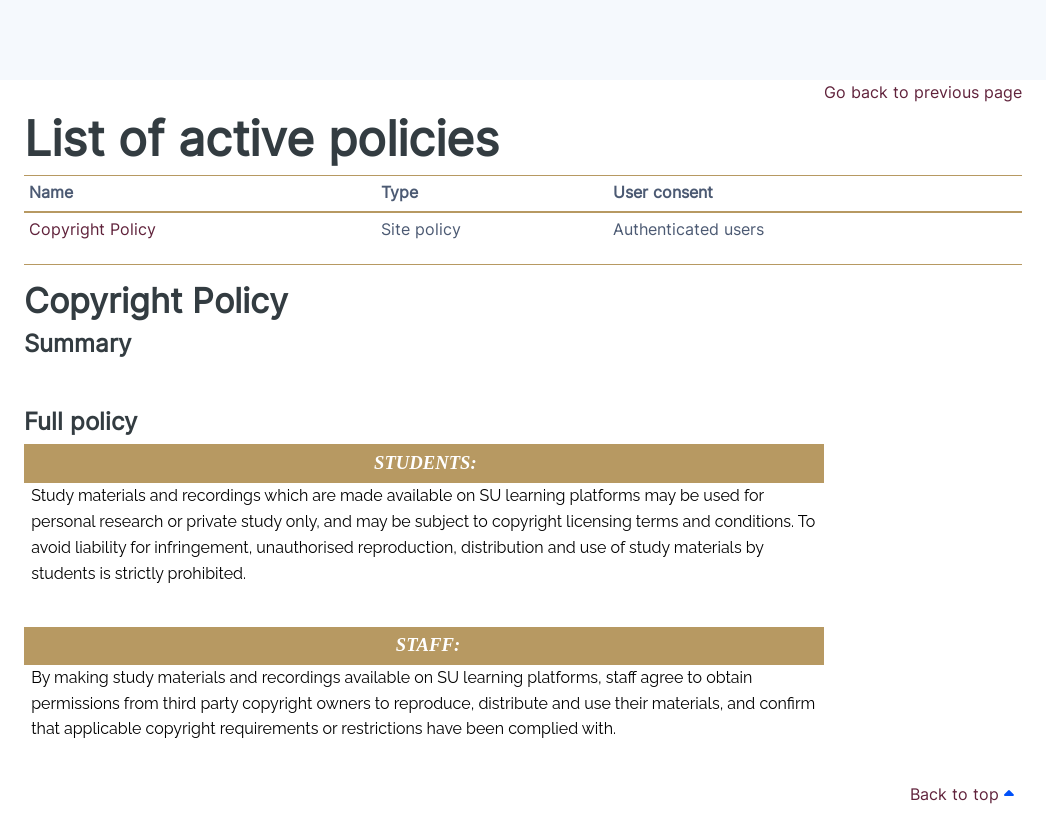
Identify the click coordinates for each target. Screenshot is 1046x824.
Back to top (962, 794)
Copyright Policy (92, 229)
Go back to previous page (923, 92)
